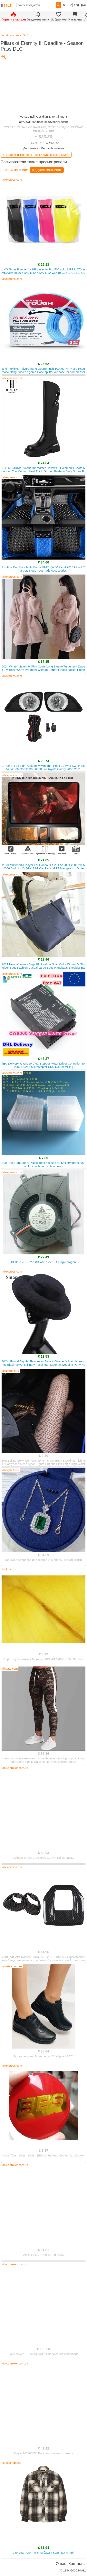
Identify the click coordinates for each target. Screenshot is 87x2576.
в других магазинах (47, 170)
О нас (61, 2563)
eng (76, 4)
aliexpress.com (12, 179)
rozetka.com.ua (12, 1966)
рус (83, 4)
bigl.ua (6, 1569)
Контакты (77, 2563)
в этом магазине (15, 170)
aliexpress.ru (10, 1370)
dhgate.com (10, 1668)
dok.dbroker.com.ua (15, 1767)
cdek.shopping (11, 2462)
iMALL (82, 2570)
